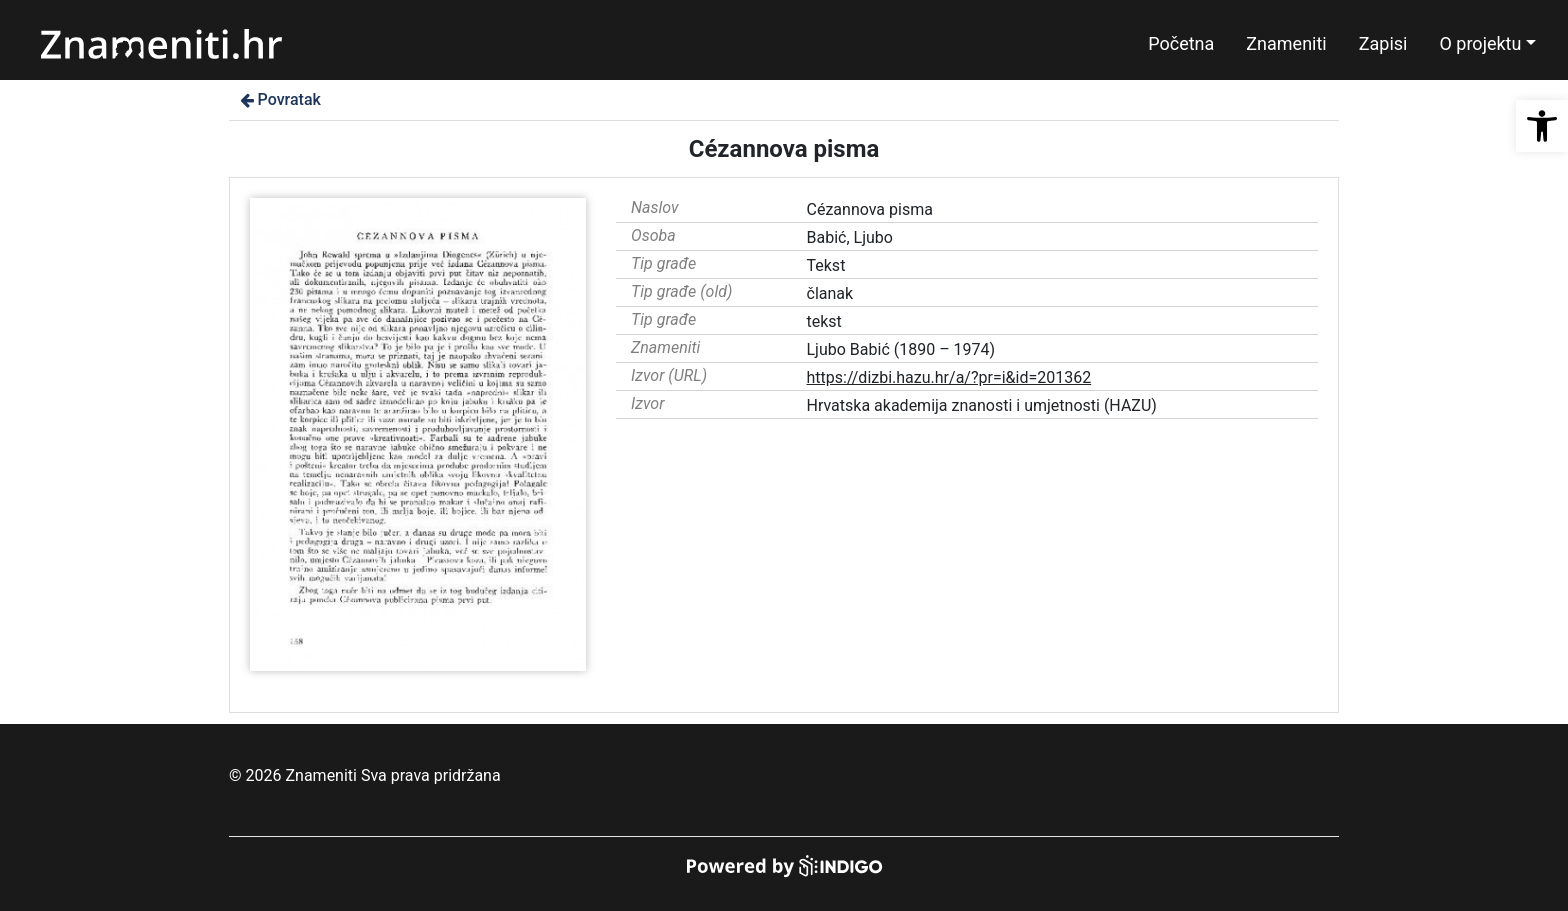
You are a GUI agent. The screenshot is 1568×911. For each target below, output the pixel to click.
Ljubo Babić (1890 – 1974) (901, 349)
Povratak (279, 99)
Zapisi (1383, 43)
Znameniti (1286, 43)
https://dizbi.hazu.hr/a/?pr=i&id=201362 (949, 377)
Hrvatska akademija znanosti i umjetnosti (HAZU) (982, 405)
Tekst (826, 265)
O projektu (1480, 43)
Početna (1181, 43)
